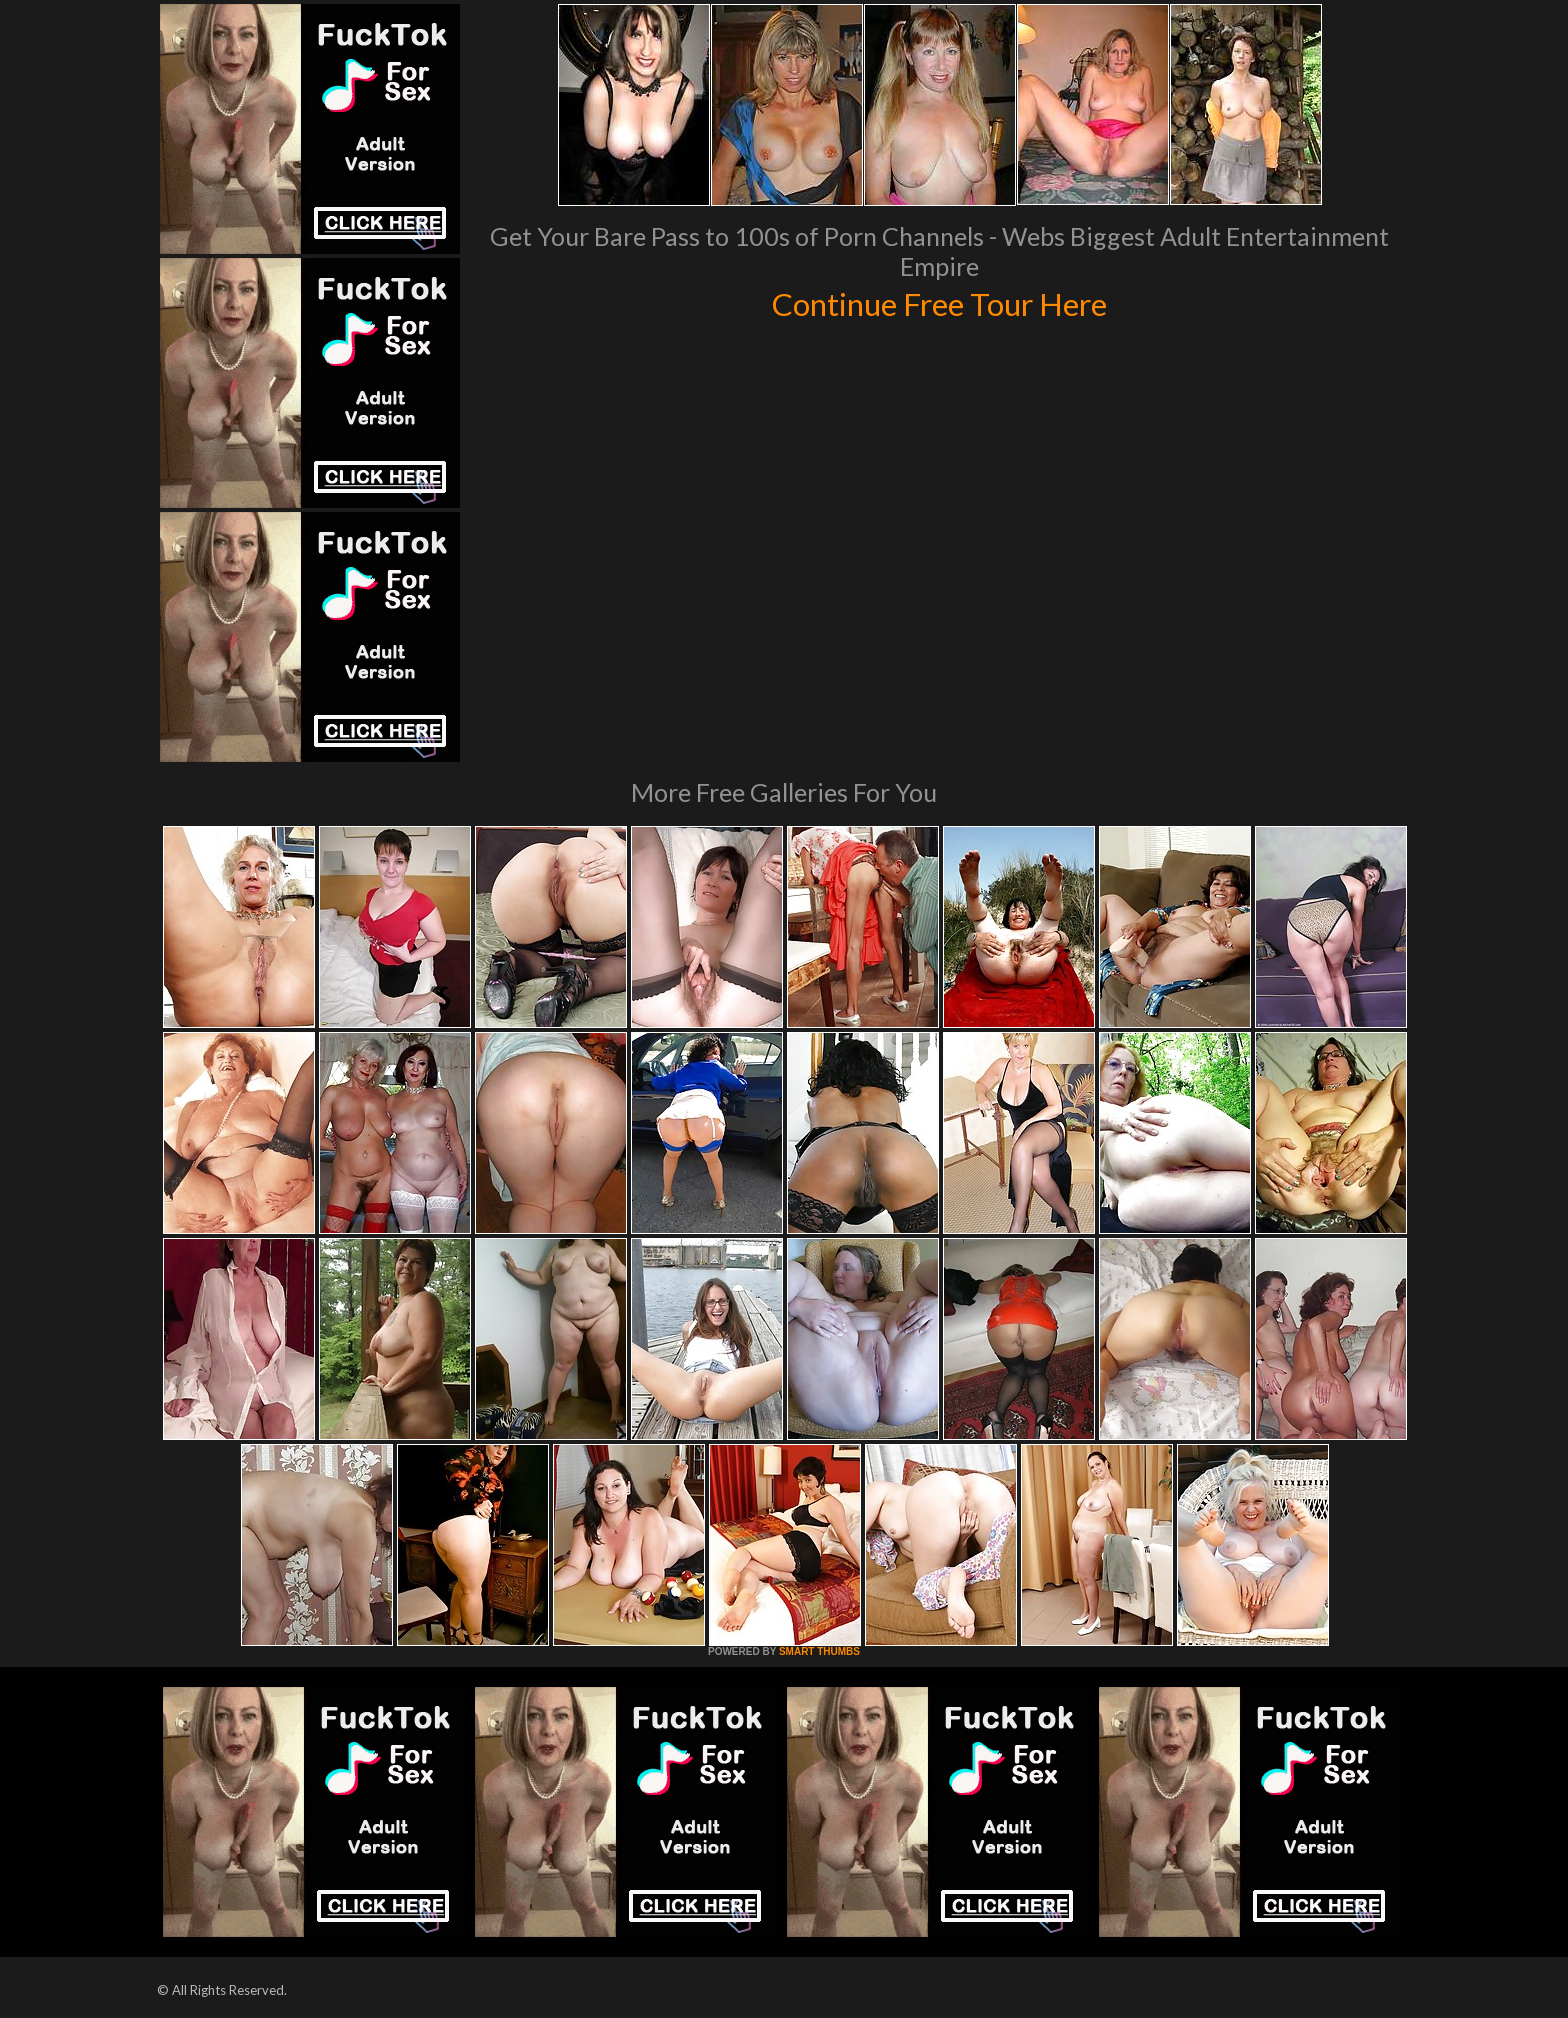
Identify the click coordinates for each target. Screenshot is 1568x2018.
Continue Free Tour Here (939, 302)
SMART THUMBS (819, 1651)
